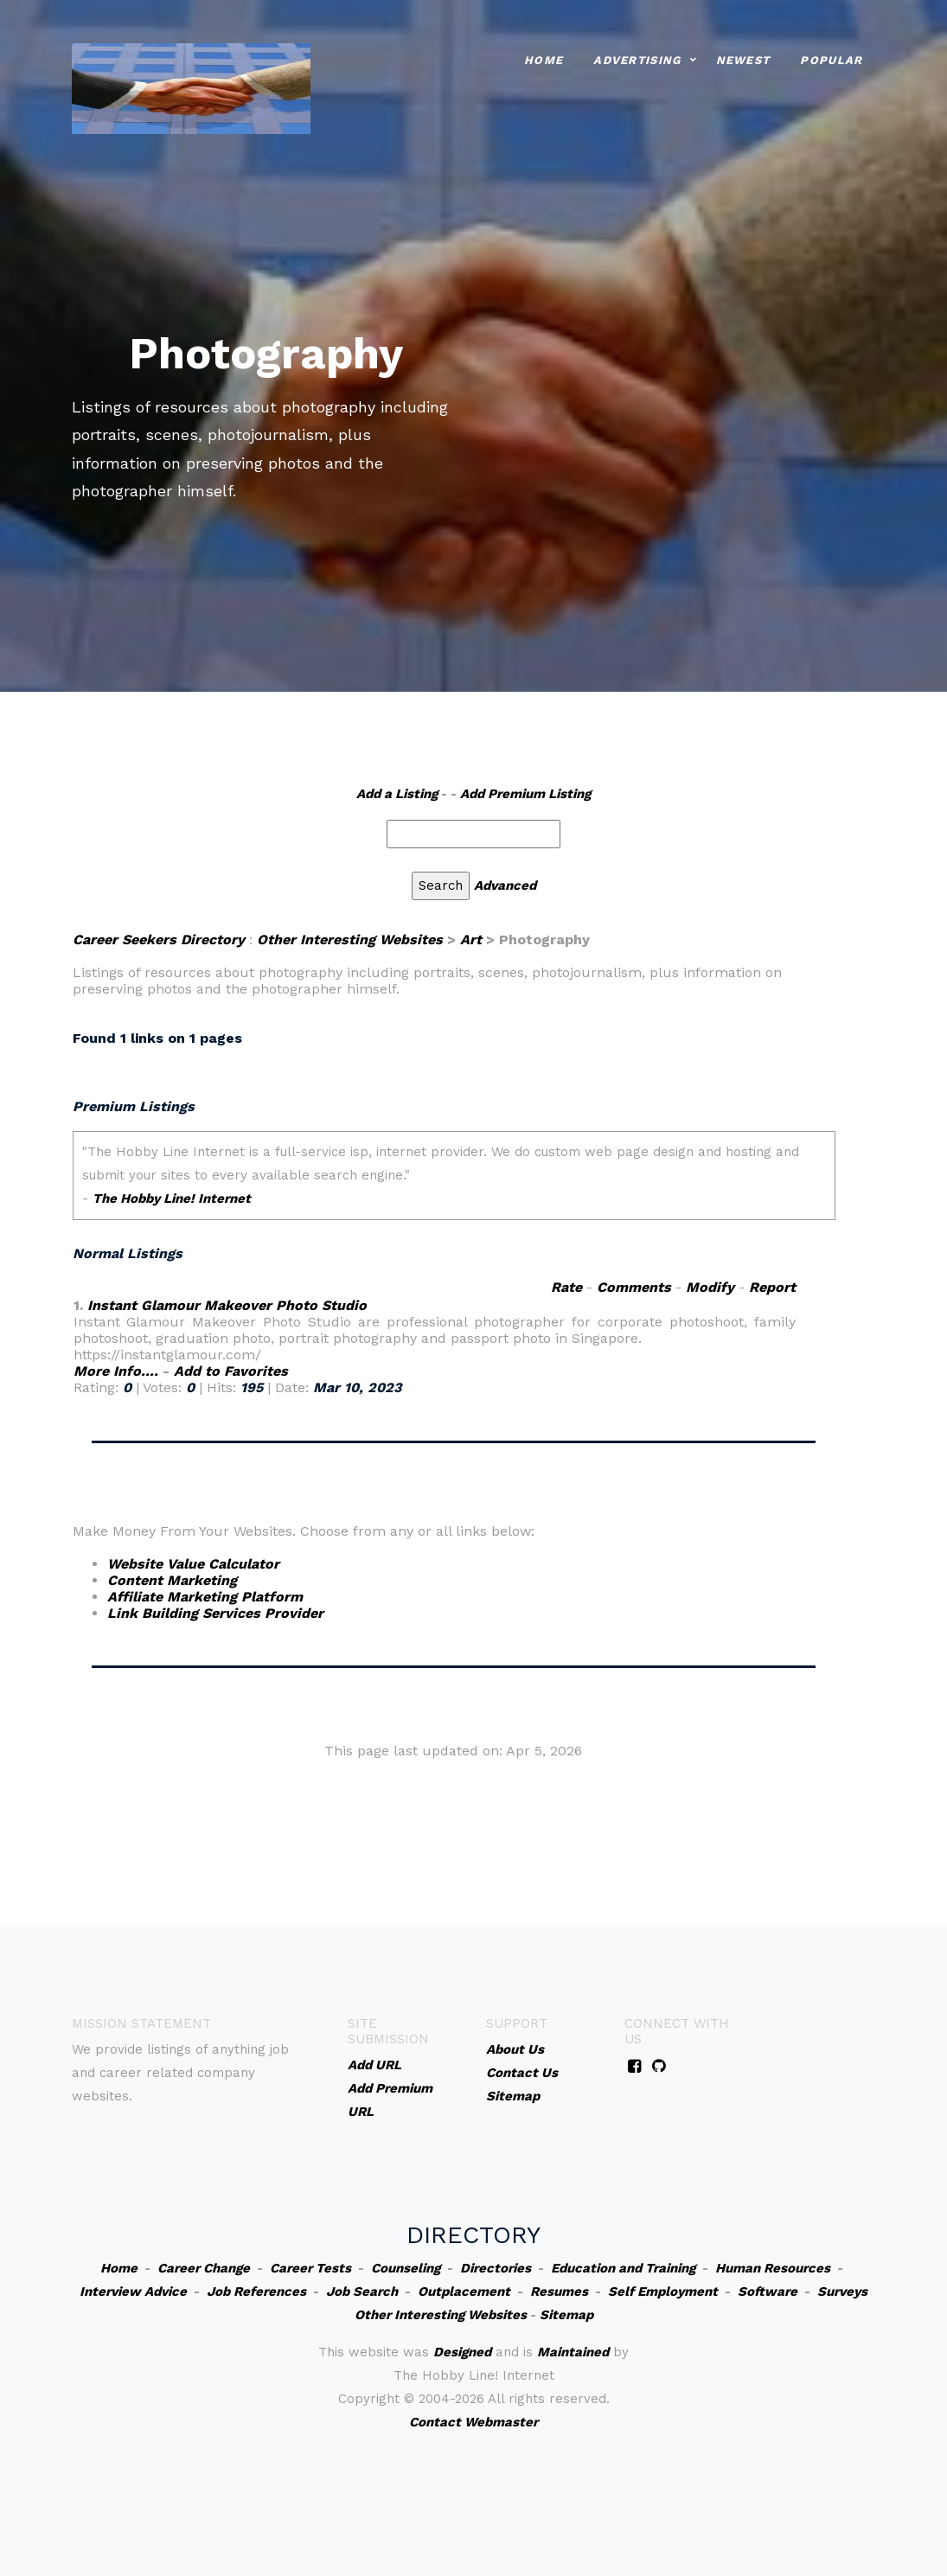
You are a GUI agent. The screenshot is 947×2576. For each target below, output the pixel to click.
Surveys (842, 2291)
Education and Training (623, 2268)
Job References (256, 2291)
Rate (566, 1287)
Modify (710, 1287)
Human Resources (772, 2268)
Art (471, 939)
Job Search (362, 2291)
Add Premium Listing (525, 794)
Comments (634, 1287)
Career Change (203, 2268)
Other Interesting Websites (350, 939)
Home (543, 59)
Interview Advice (133, 2291)
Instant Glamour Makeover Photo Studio (227, 1305)
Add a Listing (397, 794)
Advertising (637, 59)
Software (767, 2291)
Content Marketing (172, 1580)
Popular (831, 59)
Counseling (405, 2268)
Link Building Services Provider (215, 1613)
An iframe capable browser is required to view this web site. (454, 1187)
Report (772, 1287)
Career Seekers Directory (159, 939)
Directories (495, 2268)
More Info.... (116, 1371)
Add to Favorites (231, 1371)
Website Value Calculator (193, 1564)
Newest (743, 59)
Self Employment (663, 2291)
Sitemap (566, 2315)
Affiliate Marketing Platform (205, 1596)
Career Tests (310, 2268)
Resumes (559, 2291)
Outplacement (464, 2291)
